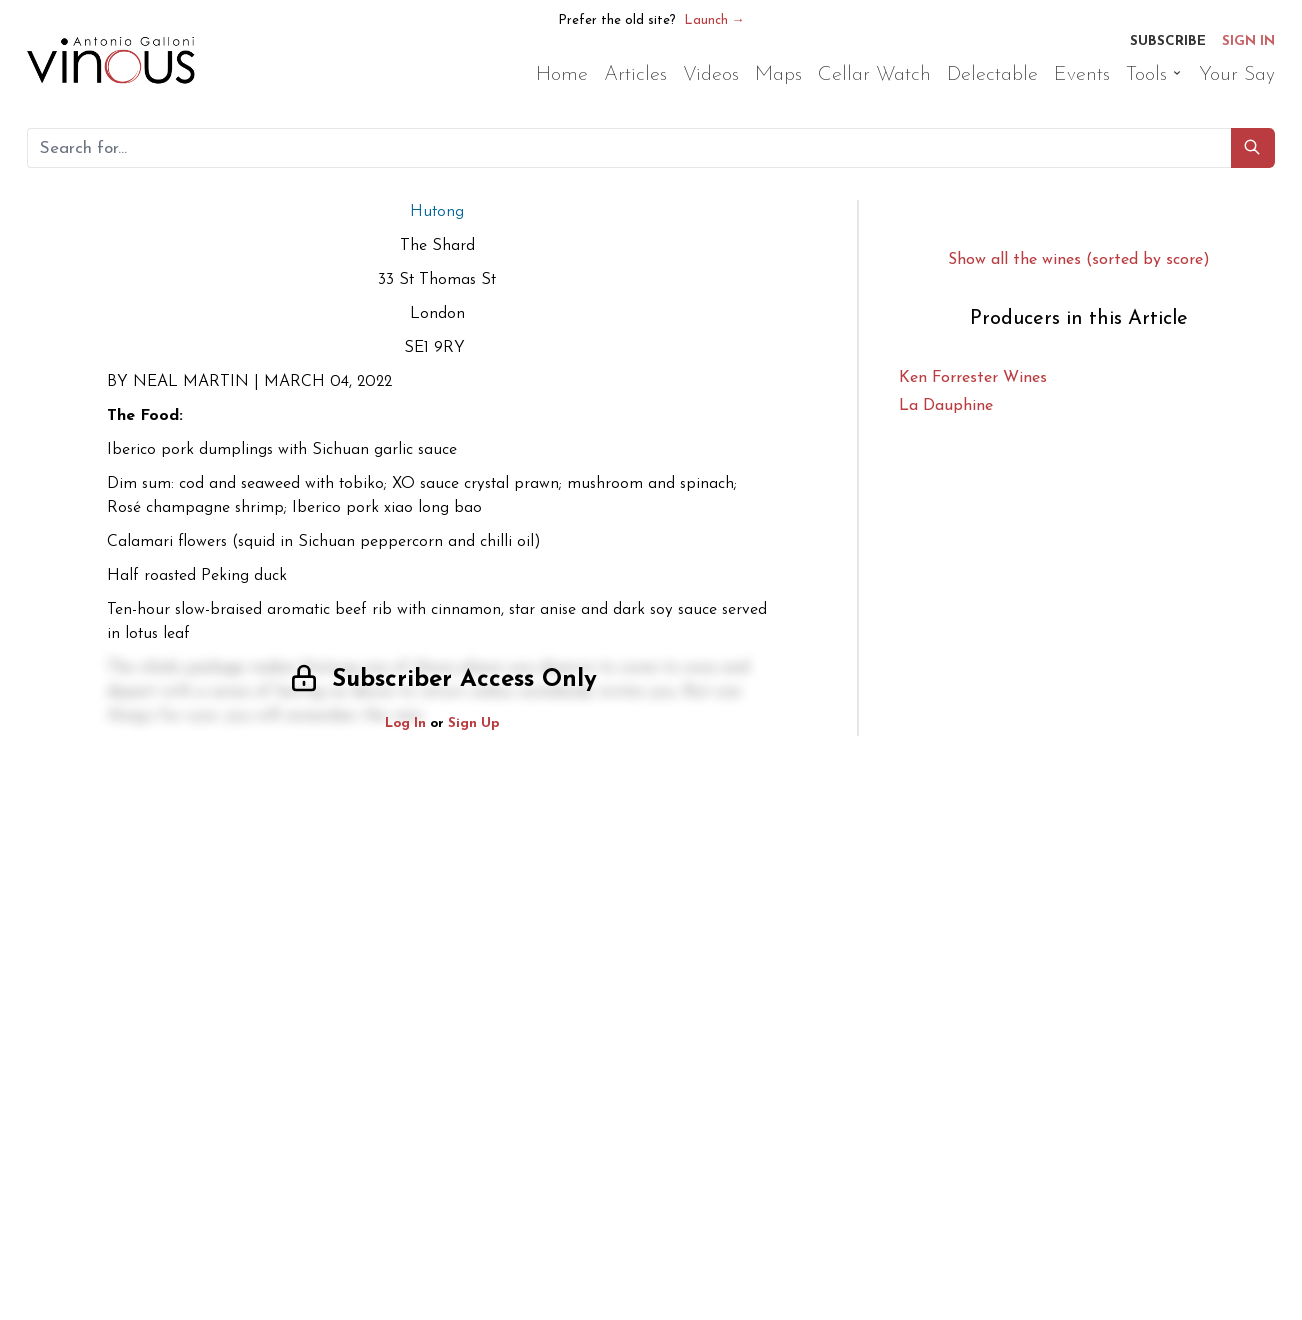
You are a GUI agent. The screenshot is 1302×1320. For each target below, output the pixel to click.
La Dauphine (946, 406)
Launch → (714, 20)
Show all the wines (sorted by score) (1079, 260)
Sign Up (474, 723)
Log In (405, 723)
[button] (1253, 148)
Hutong (437, 212)
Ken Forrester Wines (973, 378)
